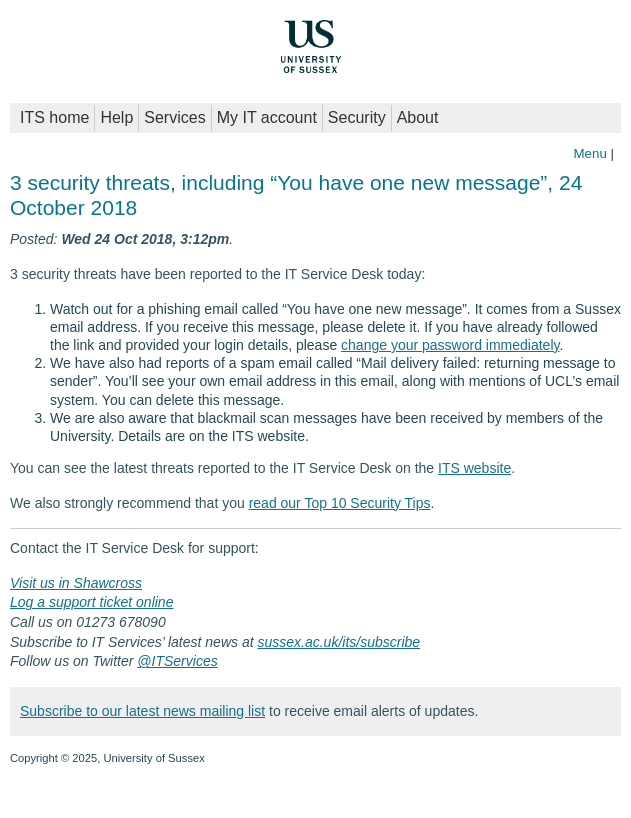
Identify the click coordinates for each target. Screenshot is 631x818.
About (418, 117)
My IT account (267, 117)
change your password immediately (450, 345)
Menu (589, 153)
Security (357, 117)
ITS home (54, 117)
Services (174, 117)
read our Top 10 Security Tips (340, 503)
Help (116, 117)
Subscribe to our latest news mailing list (142, 711)
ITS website (474, 468)
